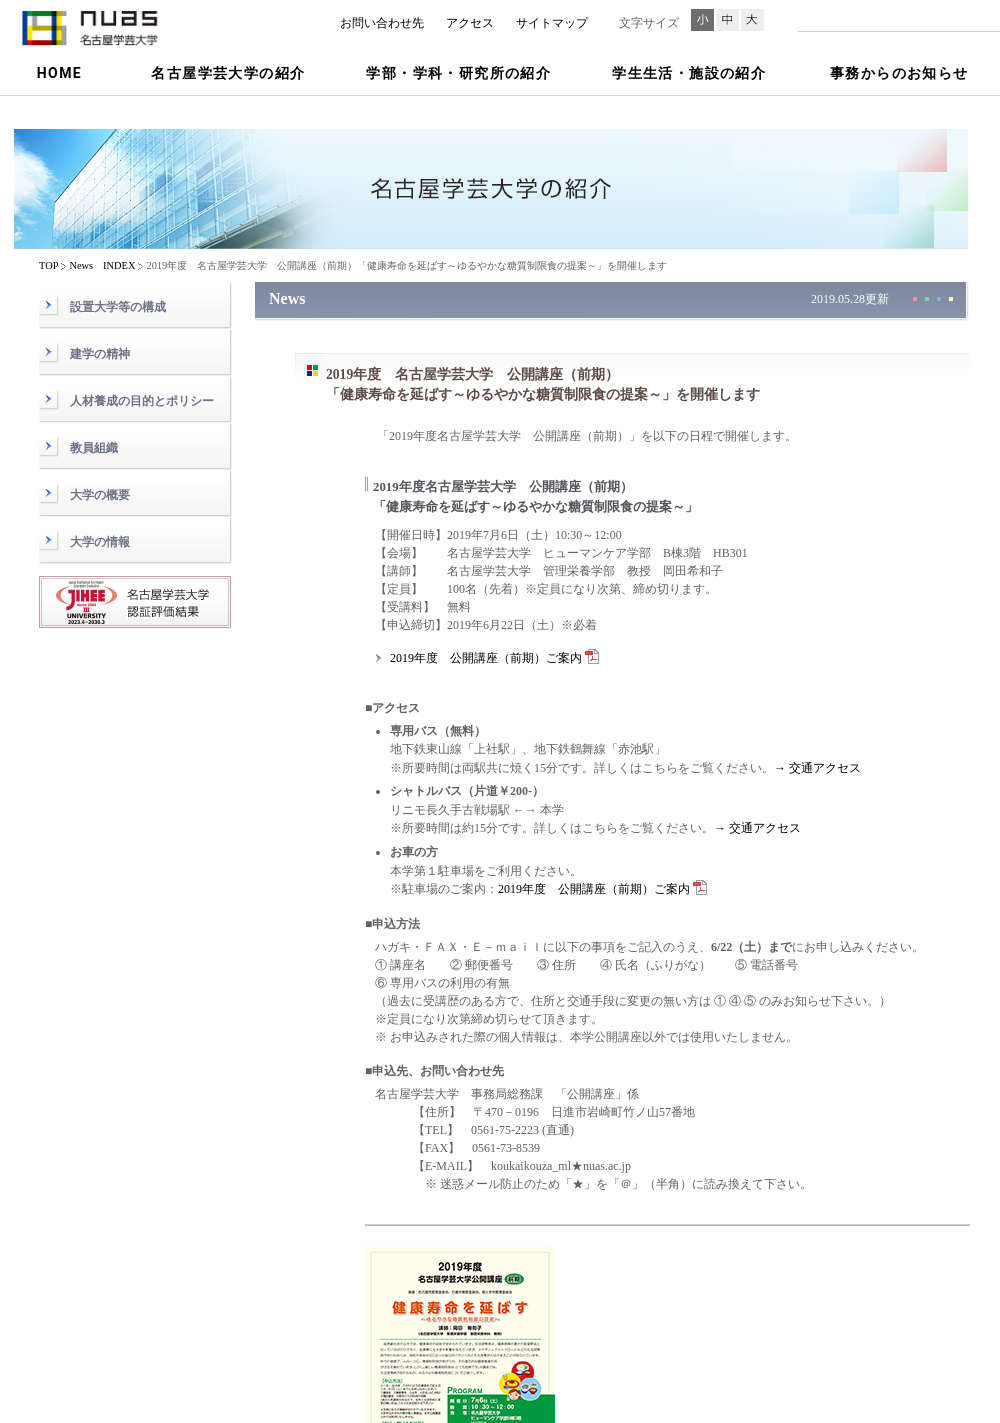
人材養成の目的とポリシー (142, 401)
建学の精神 (100, 354)
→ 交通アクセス (817, 768)
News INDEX (102, 265)
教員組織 (94, 448)
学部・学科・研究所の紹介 (458, 73)
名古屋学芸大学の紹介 (228, 73)
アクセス (470, 23)
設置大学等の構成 (118, 307)
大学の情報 (100, 542)
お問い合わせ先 (382, 23)
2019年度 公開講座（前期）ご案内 (494, 658)
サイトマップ (552, 23)
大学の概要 (100, 495)
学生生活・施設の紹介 (689, 73)
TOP (48, 265)
